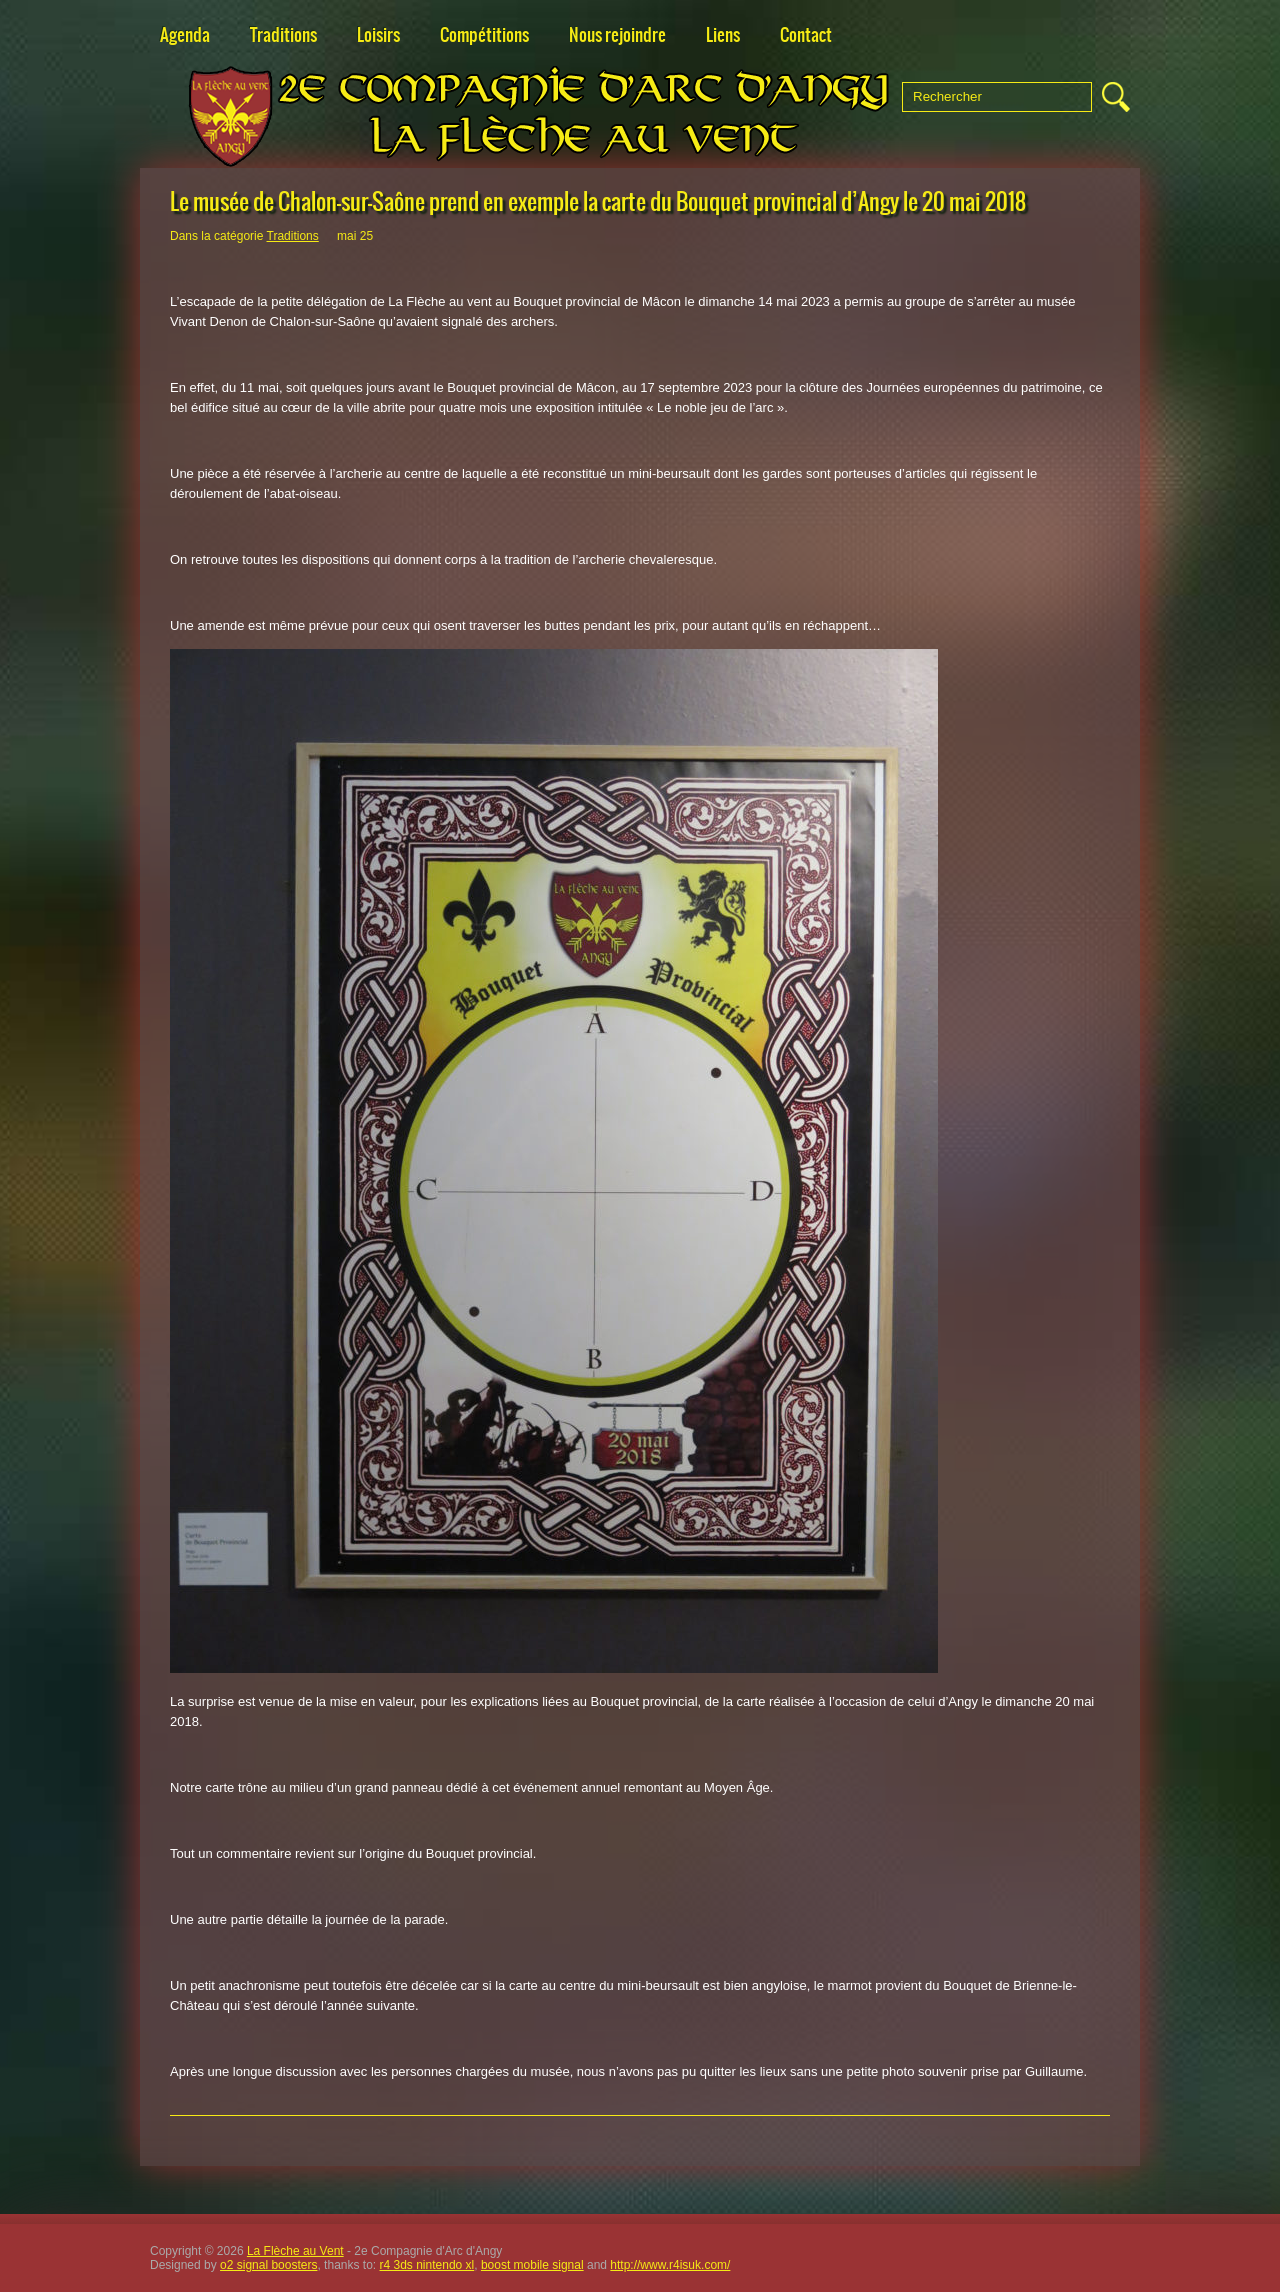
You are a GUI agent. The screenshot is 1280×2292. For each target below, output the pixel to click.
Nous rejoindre (617, 35)
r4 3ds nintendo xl (427, 2265)
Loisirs (378, 35)
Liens (723, 35)
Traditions (283, 35)
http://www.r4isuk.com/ (670, 2265)
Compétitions (484, 35)
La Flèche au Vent (295, 2251)
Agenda (185, 35)
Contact (806, 35)
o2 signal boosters (268, 2265)
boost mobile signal (532, 2265)
